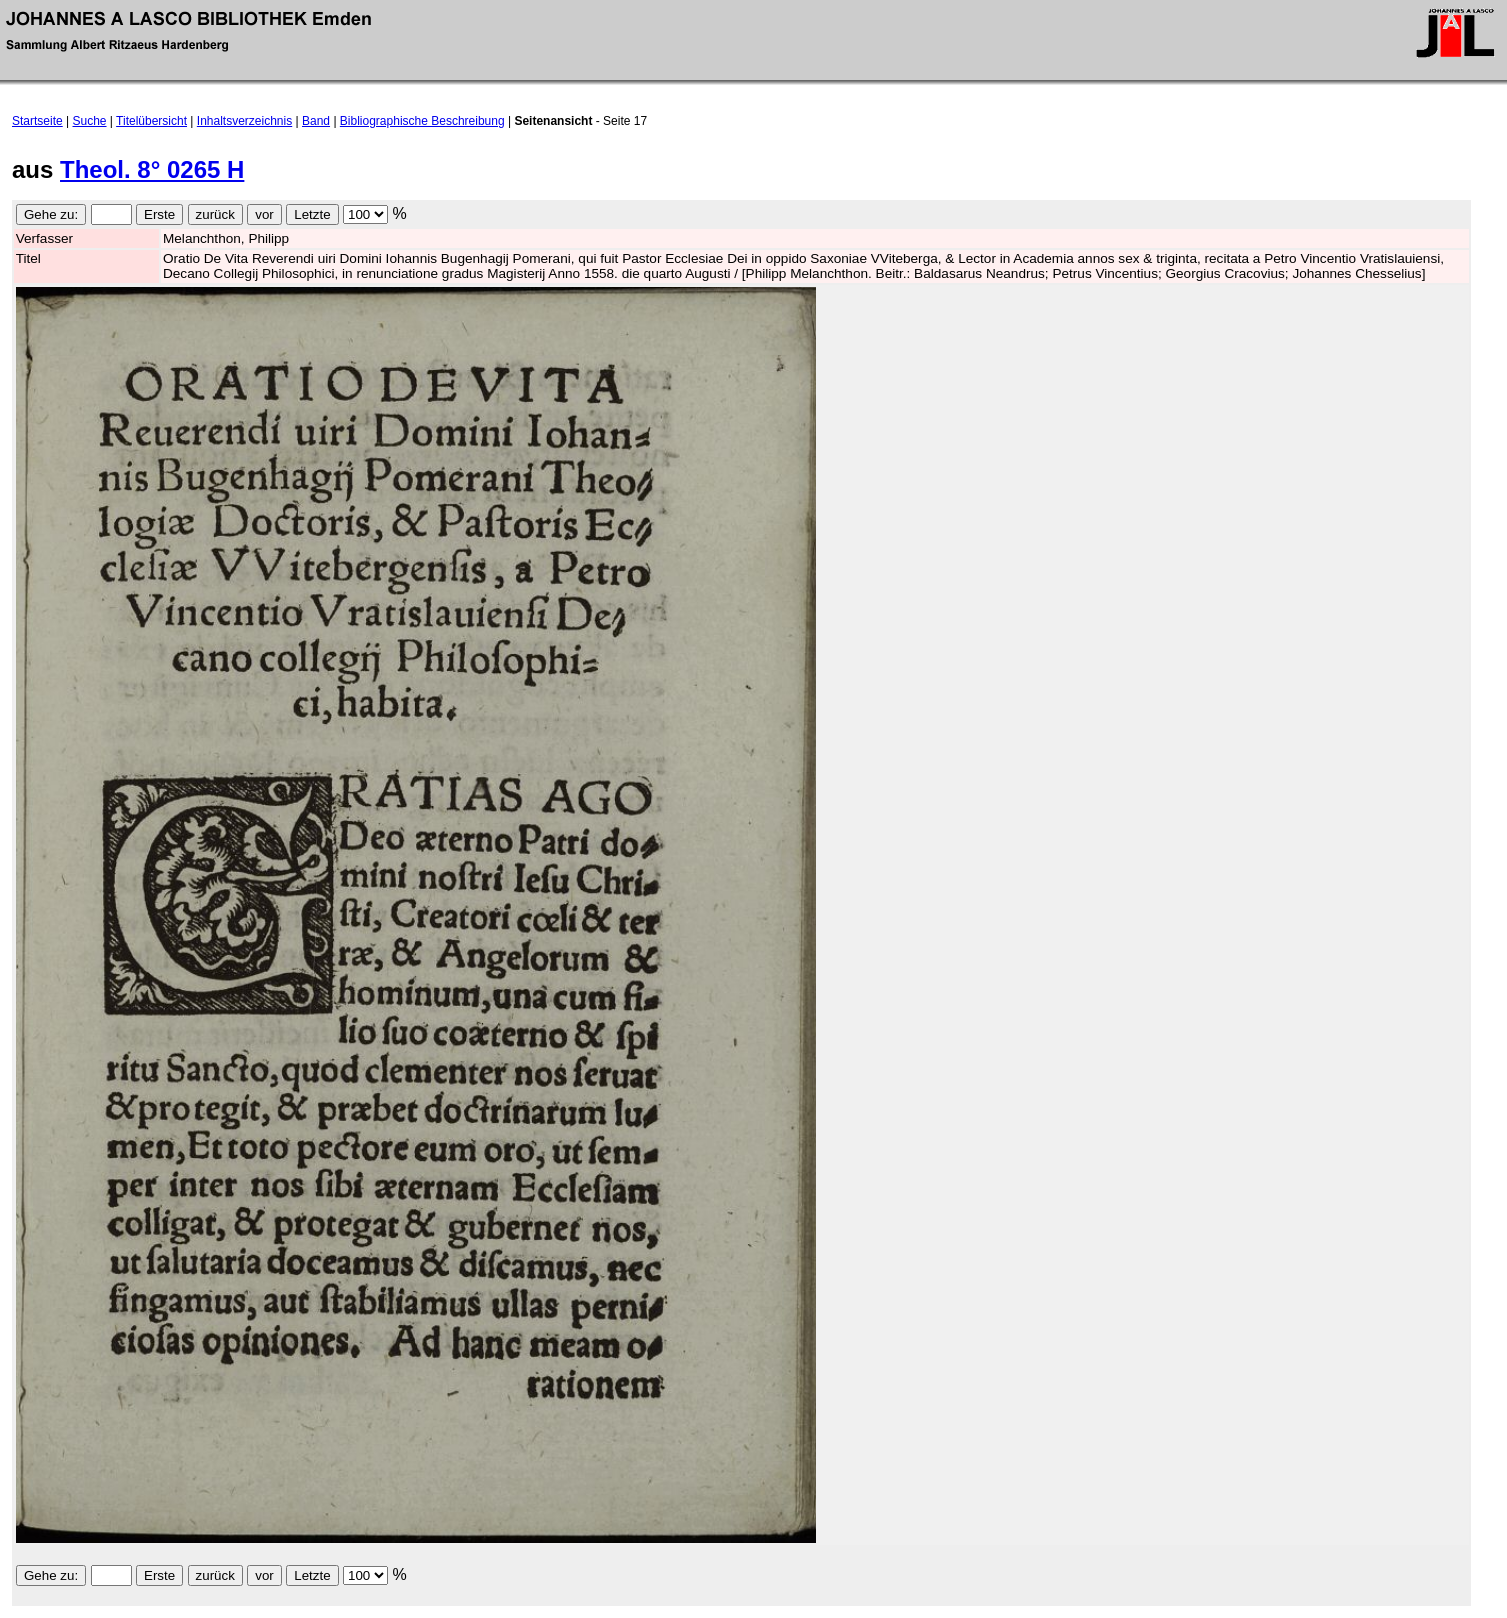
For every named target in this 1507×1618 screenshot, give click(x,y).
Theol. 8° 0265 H (152, 169)
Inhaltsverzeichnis (244, 121)
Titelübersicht (151, 121)
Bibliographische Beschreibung (422, 121)
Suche (90, 121)
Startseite (37, 121)
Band (316, 121)
